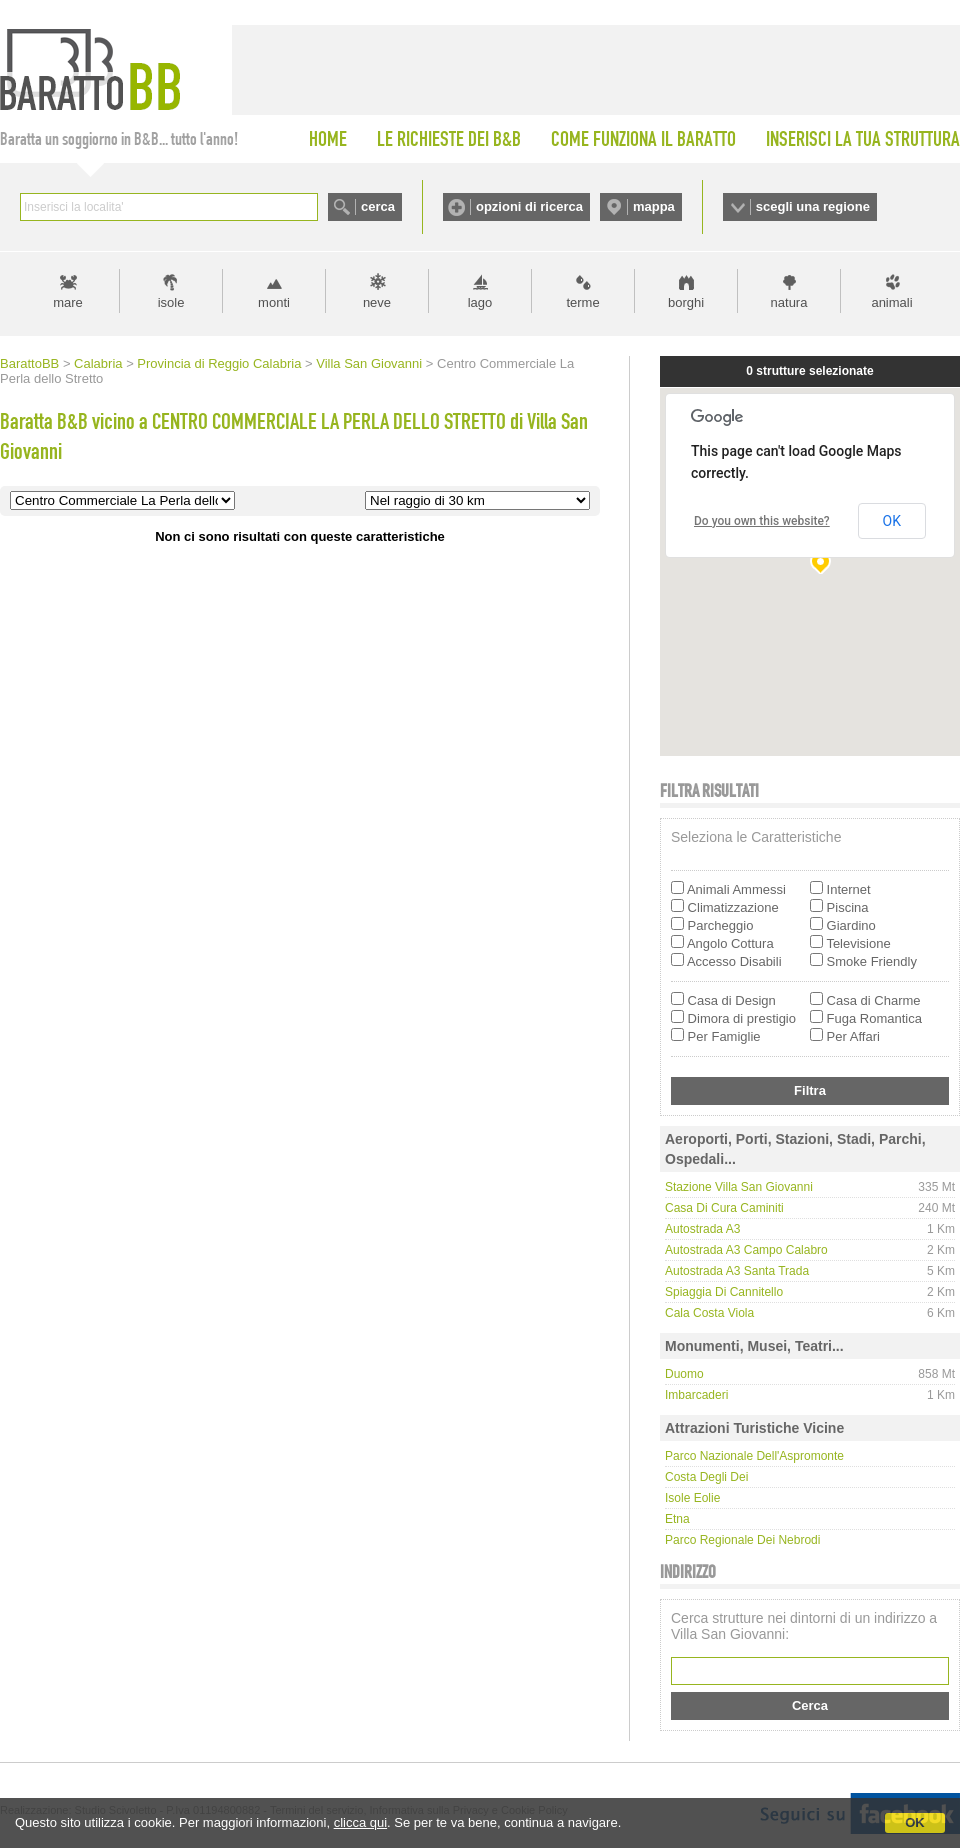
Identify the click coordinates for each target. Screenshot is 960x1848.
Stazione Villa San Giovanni (739, 1187)
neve (377, 302)
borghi (686, 302)
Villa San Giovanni (369, 363)
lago (480, 302)
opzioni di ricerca (529, 206)
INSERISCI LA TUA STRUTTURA (863, 139)
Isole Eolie (692, 1498)
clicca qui (360, 1822)
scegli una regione (813, 206)
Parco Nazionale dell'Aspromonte (754, 1456)
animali (891, 302)
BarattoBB (29, 363)
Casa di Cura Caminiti (724, 1208)
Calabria (98, 363)
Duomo (684, 1374)
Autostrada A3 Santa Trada (737, 1271)
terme (582, 302)
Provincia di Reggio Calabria (219, 363)
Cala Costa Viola (709, 1313)
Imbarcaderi (696, 1395)
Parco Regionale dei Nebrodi (742, 1540)
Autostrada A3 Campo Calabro (746, 1250)
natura (789, 302)
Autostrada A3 (702, 1229)
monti (274, 302)
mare (68, 302)
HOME (328, 139)
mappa (654, 206)
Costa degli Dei (706, 1477)
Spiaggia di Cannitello (724, 1292)
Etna (677, 1519)
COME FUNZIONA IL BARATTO (643, 139)
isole (171, 302)
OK (915, 1822)
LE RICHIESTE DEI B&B (449, 139)
